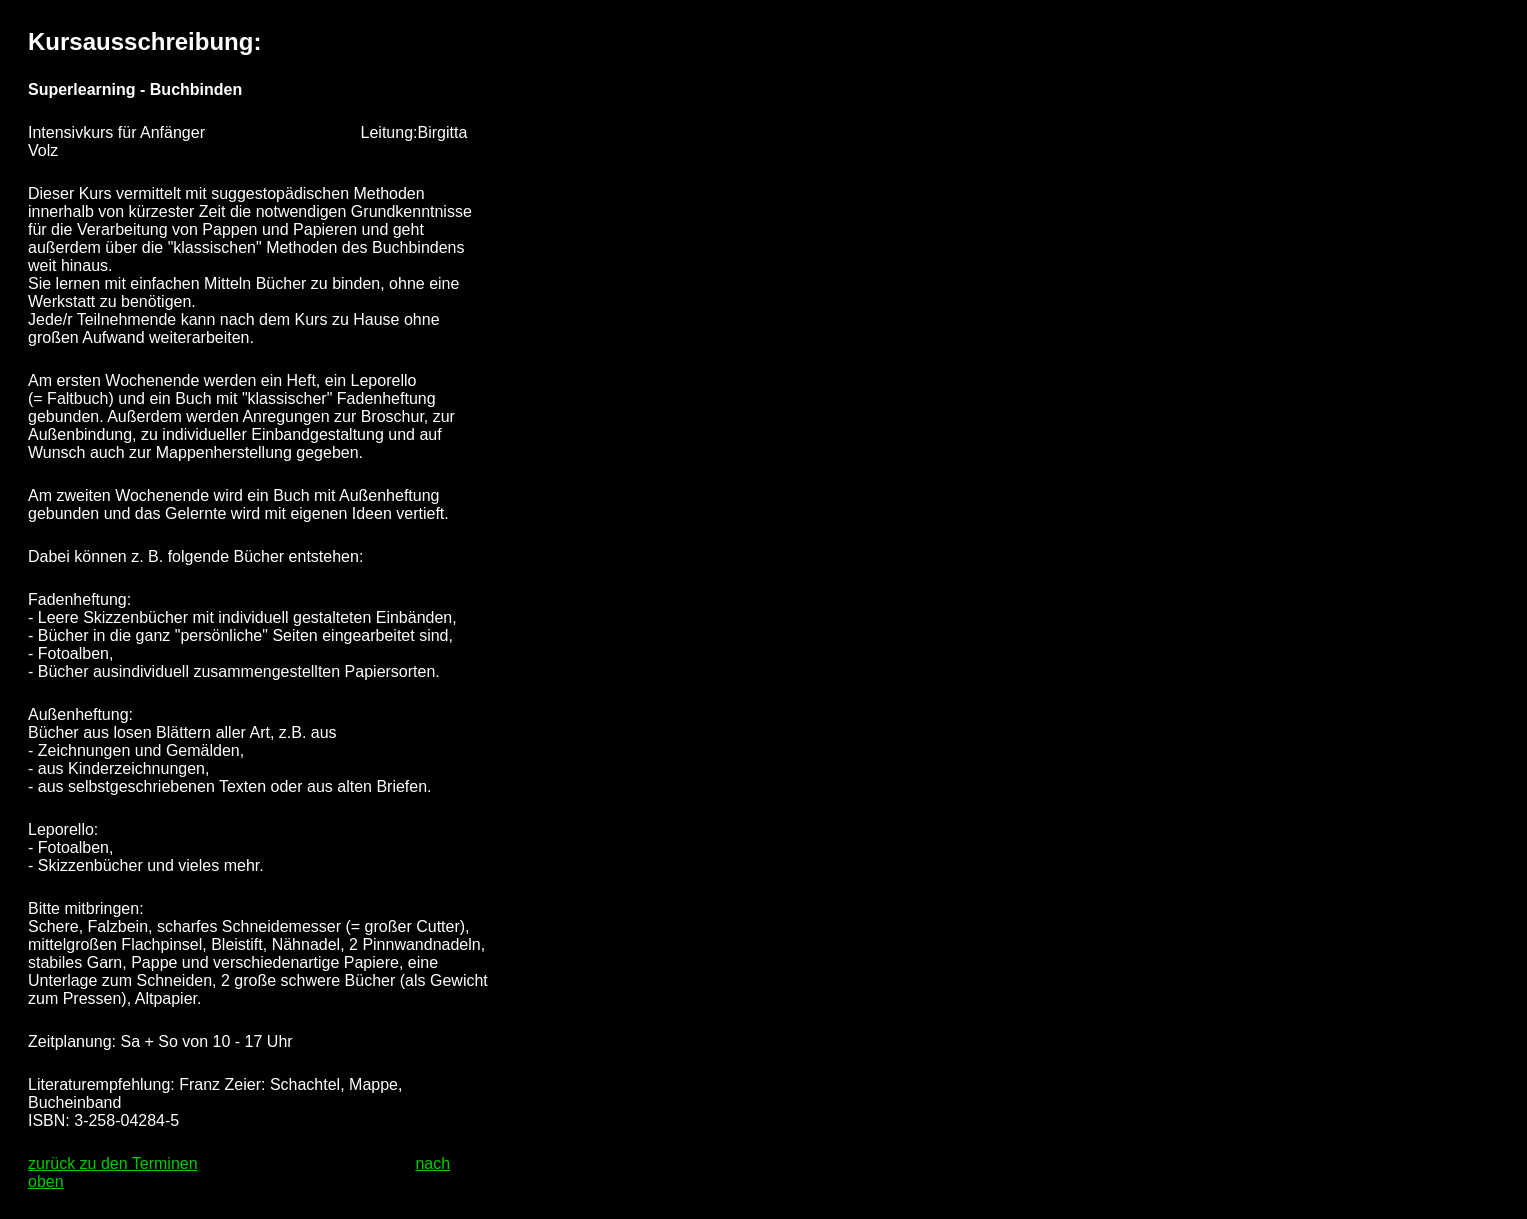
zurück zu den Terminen (113, 1163)
